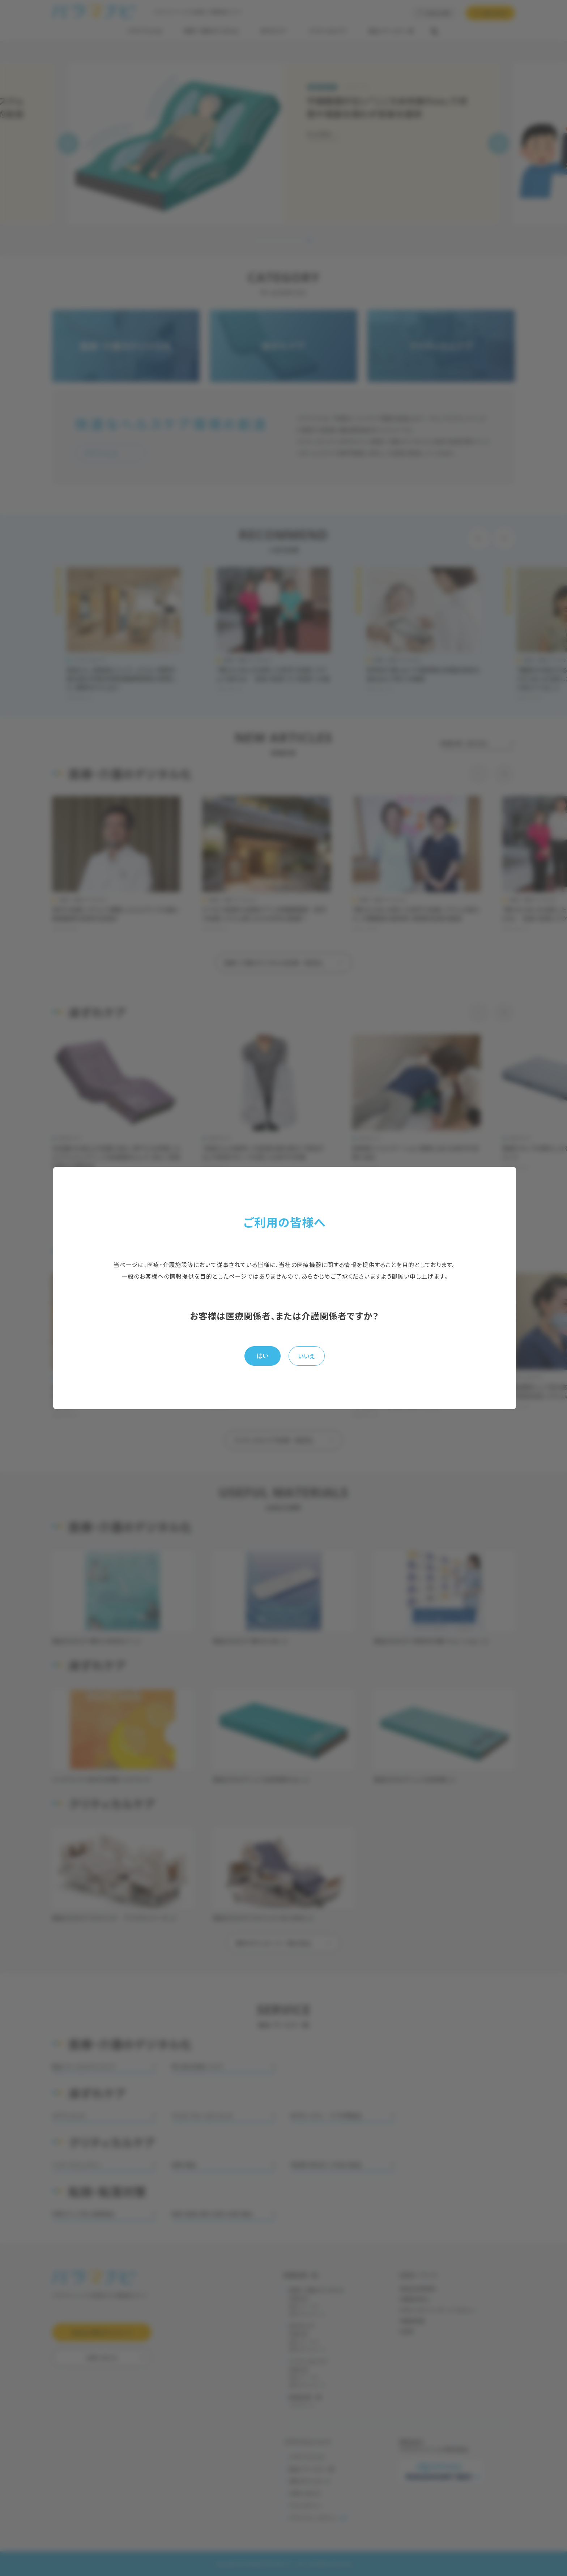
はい (262, 1356)
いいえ (306, 1356)
